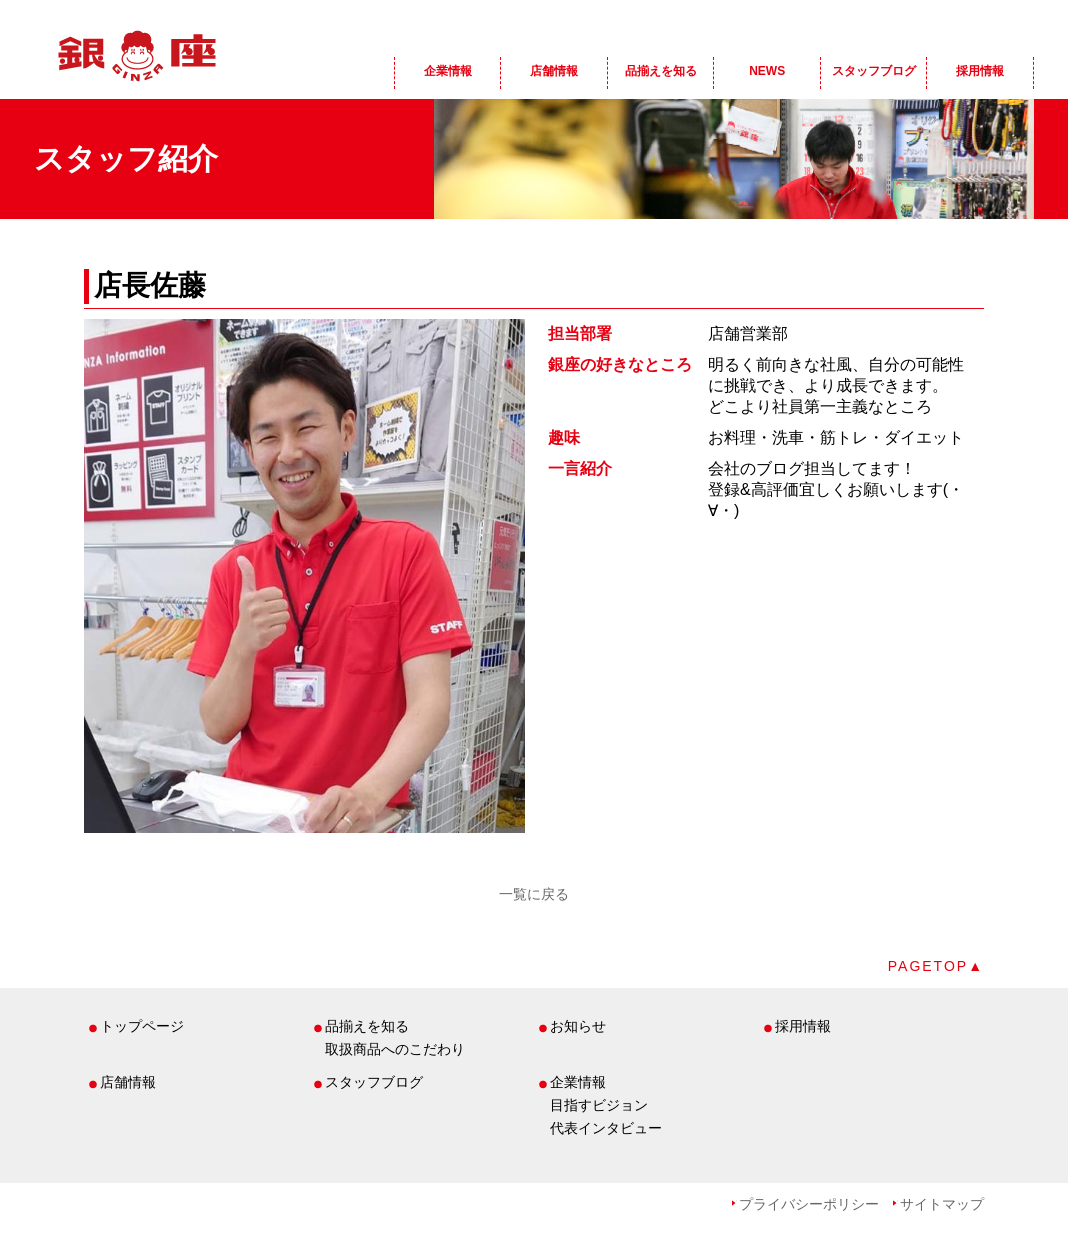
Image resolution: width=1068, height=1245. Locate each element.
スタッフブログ (874, 71)
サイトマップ (942, 1204)
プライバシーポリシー (809, 1204)
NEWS (767, 71)
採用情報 (980, 71)
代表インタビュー (606, 1128)
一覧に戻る (534, 894)
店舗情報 (554, 71)
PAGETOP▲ (936, 966)
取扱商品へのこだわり (395, 1049)
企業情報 (448, 71)
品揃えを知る (661, 71)
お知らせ (578, 1026)
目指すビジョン (599, 1105)
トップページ (142, 1026)
